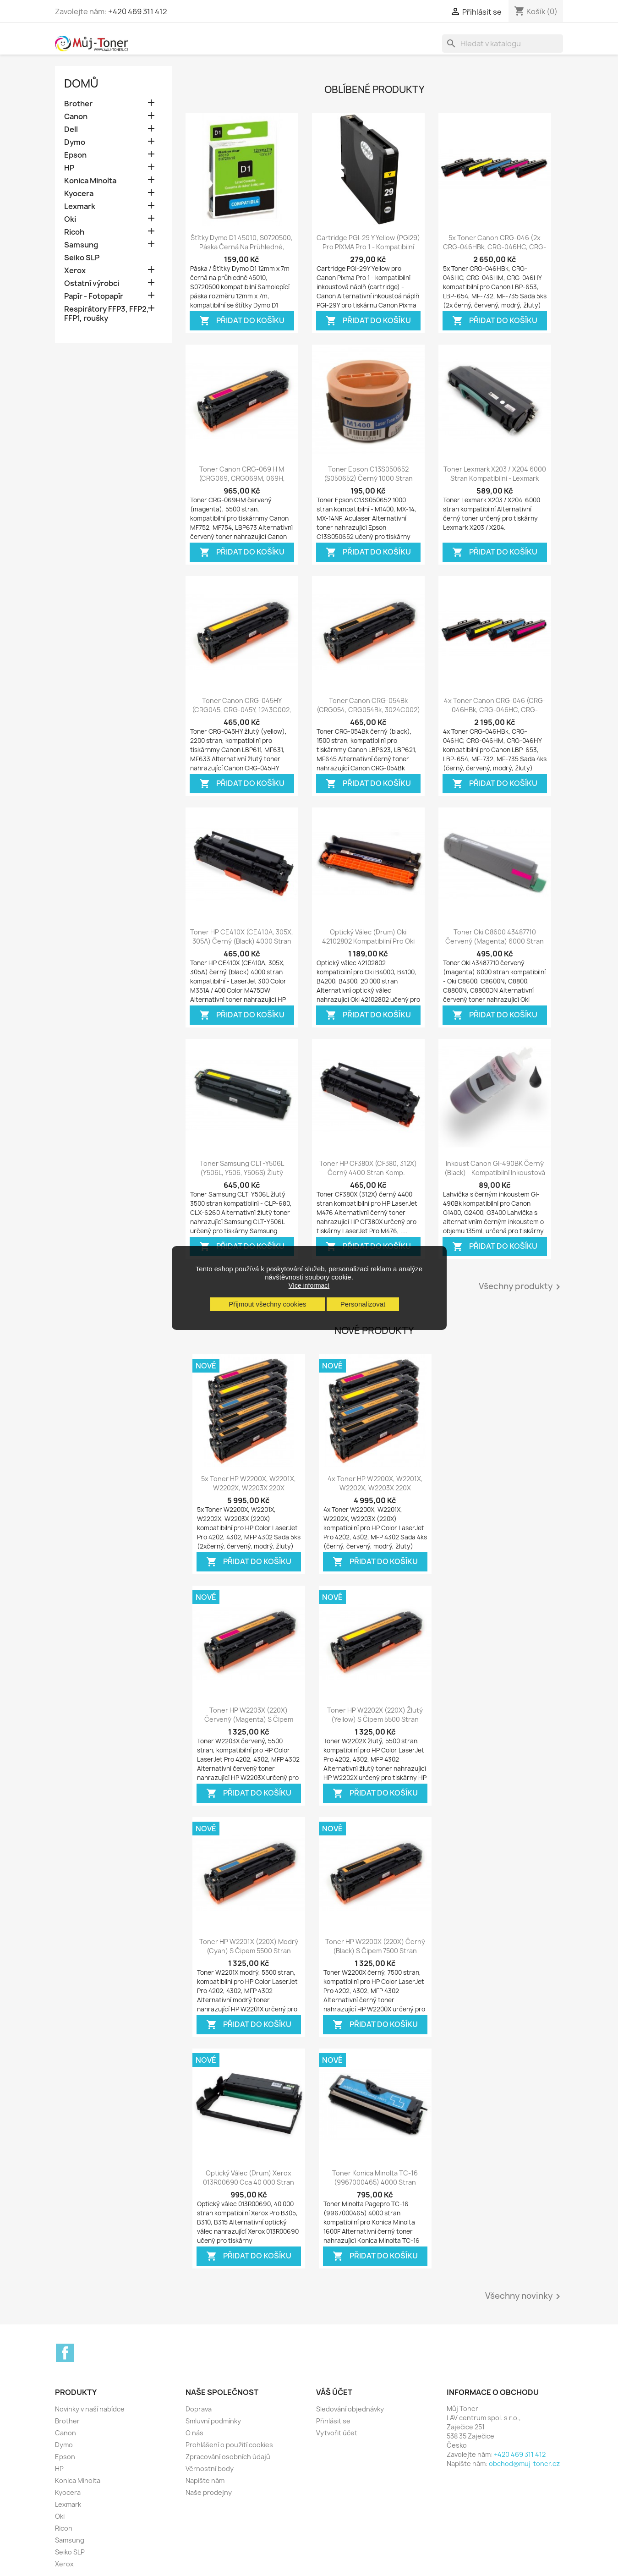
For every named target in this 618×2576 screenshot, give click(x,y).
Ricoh (74, 232)
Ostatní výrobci (91, 283)
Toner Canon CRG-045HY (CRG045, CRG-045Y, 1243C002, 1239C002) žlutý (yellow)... (241, 709)
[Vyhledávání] (502, 43)
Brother (78, 104)
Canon (76, 116)
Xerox (75, 270)
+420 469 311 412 (137, 11)
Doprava (199, 2409)
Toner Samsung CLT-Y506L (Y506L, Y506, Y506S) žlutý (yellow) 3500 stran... (242, 1172)
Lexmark (79, 206)
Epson (75, 155)
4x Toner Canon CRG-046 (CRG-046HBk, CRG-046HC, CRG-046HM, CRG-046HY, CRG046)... (495, 709)
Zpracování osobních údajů (228, 2456)
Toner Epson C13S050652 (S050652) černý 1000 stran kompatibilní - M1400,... (368, 478)
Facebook (65, 2353)
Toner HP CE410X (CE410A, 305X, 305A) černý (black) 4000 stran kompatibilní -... (241, 941)
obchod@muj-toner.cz (524, 2463)
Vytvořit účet (336, 2432)
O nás (194, 2432)
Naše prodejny (209, 2492)
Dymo (74, 142)
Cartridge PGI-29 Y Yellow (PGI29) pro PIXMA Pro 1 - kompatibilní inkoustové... (368, 246)
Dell (71, 129)
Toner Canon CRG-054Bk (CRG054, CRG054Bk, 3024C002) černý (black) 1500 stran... (368, 709)
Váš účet (334, 2392)
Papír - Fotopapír (93, 296)
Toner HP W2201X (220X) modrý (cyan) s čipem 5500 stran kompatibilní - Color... (248, 1950)
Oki (70, 219)
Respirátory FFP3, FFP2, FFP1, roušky (106, 313)
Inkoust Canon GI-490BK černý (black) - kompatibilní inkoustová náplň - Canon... (494, 1172)
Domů (81, 83)
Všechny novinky (524, 2296)
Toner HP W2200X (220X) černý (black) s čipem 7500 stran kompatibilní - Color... (375, 1950)
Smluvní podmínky (213, 2421)
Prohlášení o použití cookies (229, 2444)
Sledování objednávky (350, 2409)
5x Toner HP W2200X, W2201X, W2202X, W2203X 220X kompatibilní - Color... (248, 1487)
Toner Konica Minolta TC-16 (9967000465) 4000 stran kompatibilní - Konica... (375, 2182)
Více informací (309, 1285)
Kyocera (78, 193)
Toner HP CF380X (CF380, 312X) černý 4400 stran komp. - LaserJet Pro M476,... (368, 1172)
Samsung (81, 245)
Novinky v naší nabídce (90, 2409)
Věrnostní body (210, 2468)
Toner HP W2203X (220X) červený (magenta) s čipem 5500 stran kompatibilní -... (248, 1719)
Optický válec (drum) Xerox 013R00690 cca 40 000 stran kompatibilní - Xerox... (248, 2182)
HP (69, 168)
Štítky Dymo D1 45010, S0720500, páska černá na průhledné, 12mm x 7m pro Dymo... (242, 246)
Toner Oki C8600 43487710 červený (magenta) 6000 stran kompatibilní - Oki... (494, 941)
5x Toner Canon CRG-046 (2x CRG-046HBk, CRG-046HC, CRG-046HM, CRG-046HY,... (494, 246)
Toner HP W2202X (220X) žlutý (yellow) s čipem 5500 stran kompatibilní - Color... (375, 1719)
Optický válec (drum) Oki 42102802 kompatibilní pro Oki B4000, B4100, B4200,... (368, 941)
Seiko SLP (81, 258)
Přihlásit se (333, 2421)
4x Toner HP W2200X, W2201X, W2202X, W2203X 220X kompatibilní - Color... (375, 1487)
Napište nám (205, 2480)
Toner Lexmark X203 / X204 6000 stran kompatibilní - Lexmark (494, 474)
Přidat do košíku (241, 321)
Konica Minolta (90, 181)
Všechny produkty (521, 1286)
